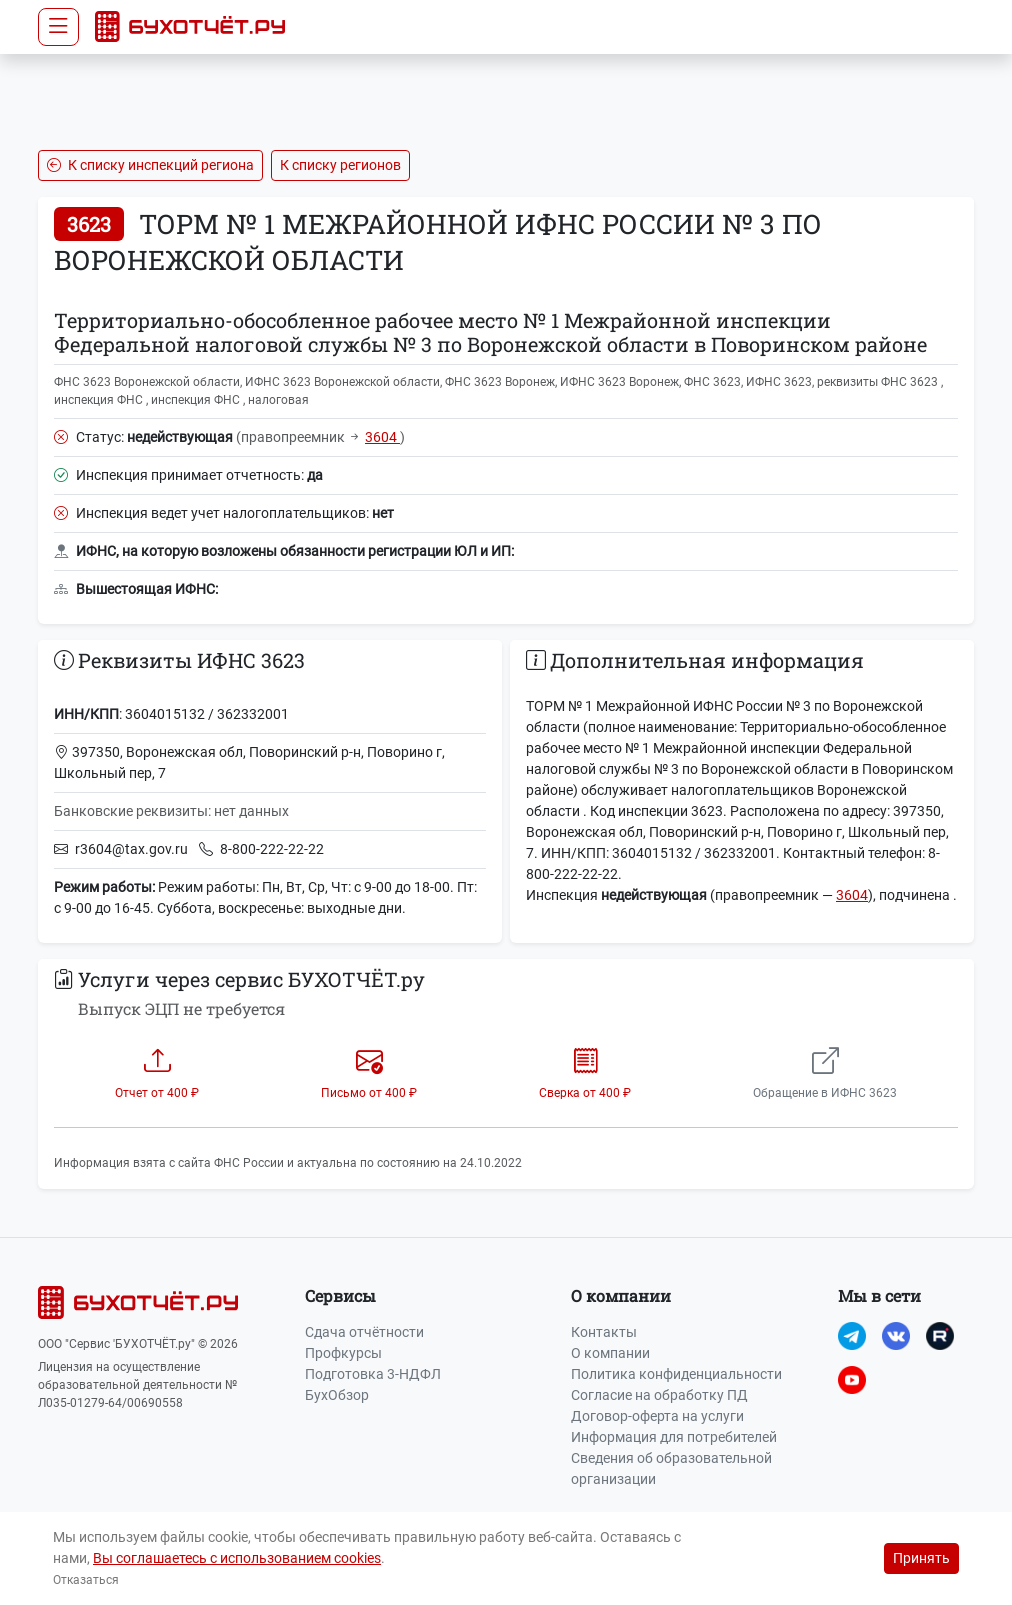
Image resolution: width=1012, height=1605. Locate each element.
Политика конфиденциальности (676, 1374)
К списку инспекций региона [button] (150, 165)
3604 (382, 437)
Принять (921, 1558)
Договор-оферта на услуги (657, 1416)
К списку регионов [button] (340, 165)
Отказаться (86, 1580)
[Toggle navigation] (58, 27)
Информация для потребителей (674, 1437)
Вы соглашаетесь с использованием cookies (237, 1558)
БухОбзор (337, 1395)
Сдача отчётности (364, 1332)
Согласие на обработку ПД (659, 1395)
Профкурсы (343, 1353)
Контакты (604, 1332)
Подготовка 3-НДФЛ (373, 1374)
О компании (610, 1353)
